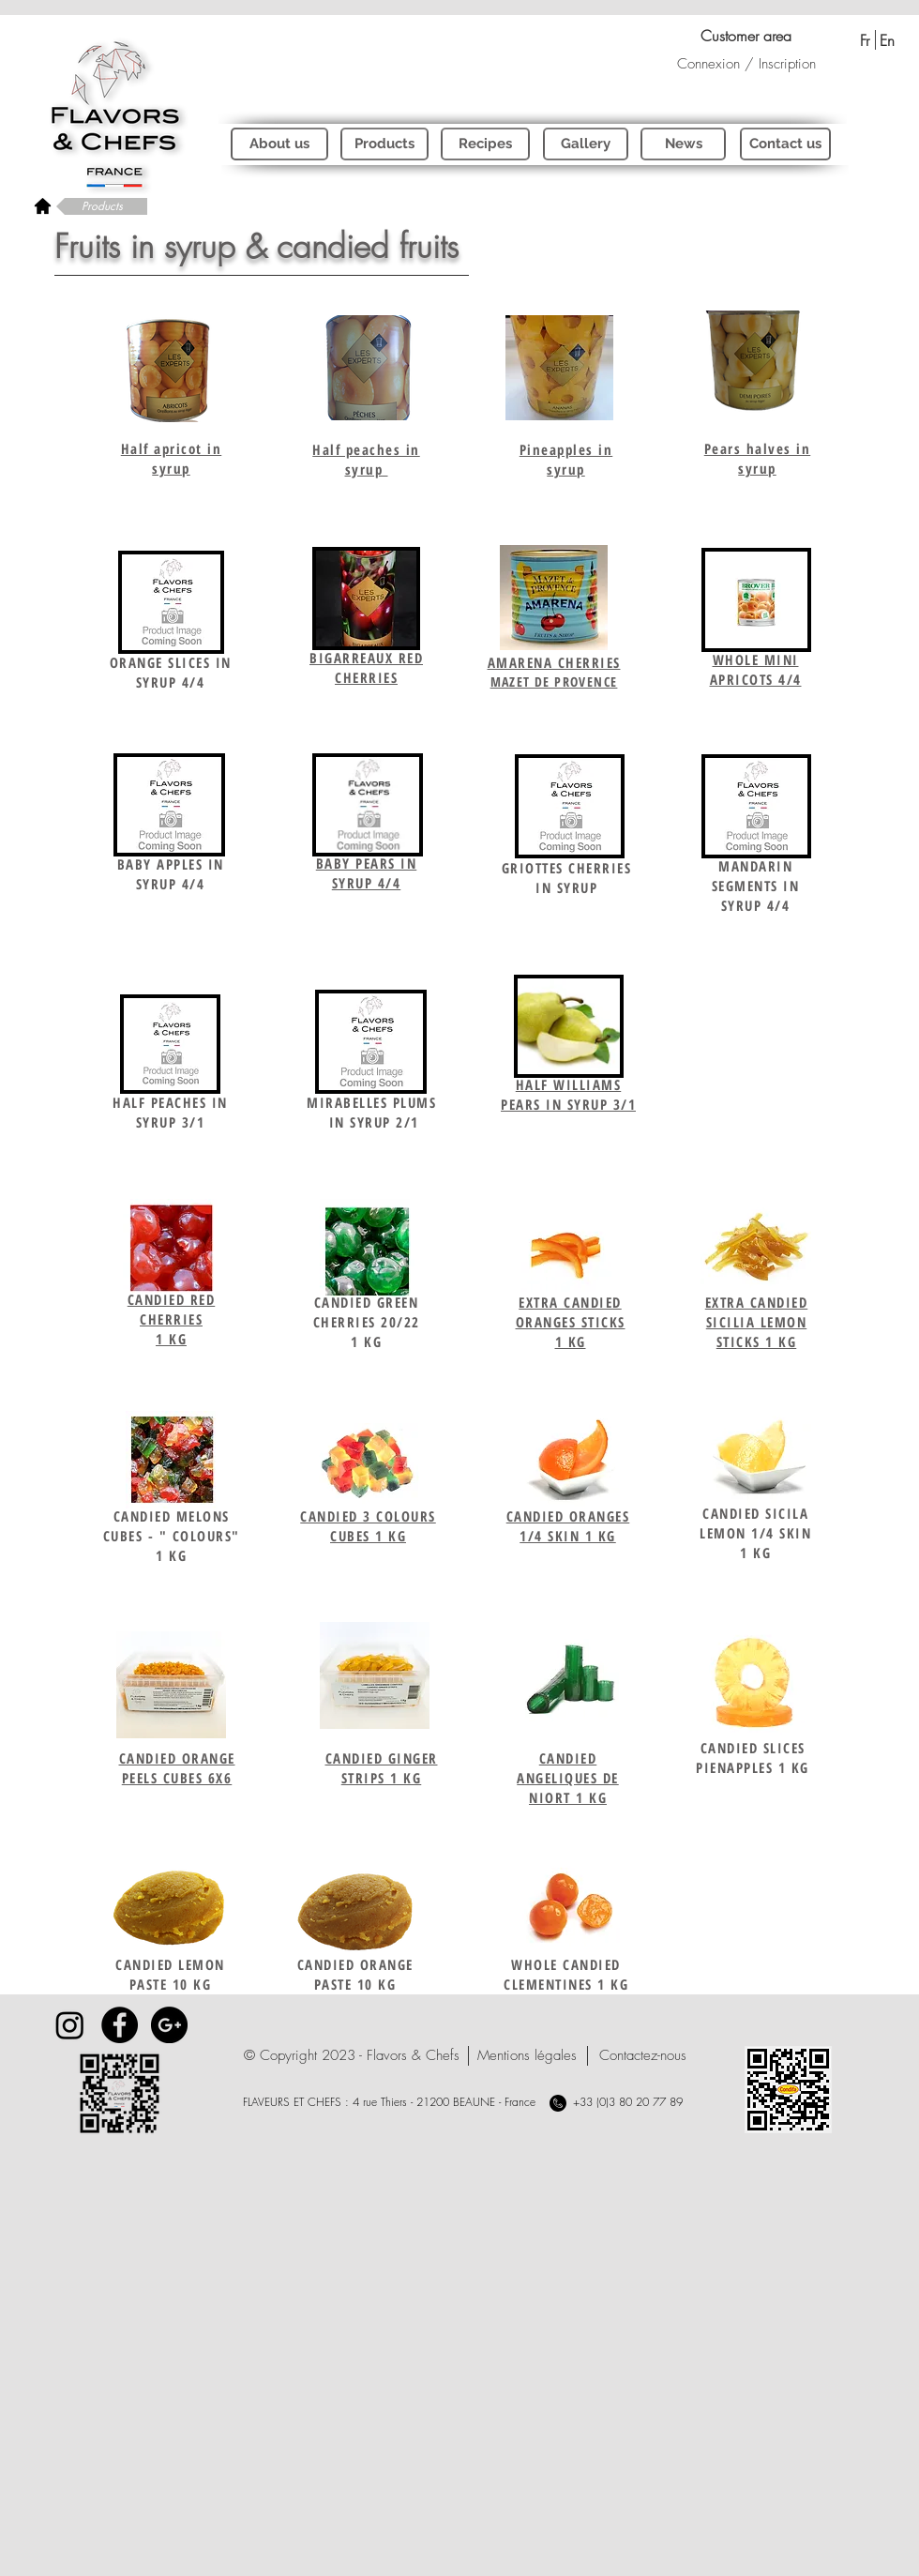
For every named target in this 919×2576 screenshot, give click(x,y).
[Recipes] (485, 144)
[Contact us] (785, 144)
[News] (683, 144)
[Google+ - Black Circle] (169, 2025)
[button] (351, 2056)
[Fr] (864, 40)
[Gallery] (585, 144)
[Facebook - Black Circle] (119, 2025)
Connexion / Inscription (746, 63)
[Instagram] (70, 2025)
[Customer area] (745, 35)
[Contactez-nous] (643, 2056)
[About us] (279, 144)
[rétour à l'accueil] (42, 205)
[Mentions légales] (526, 2056)
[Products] (101, 206)
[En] (886, 40)
